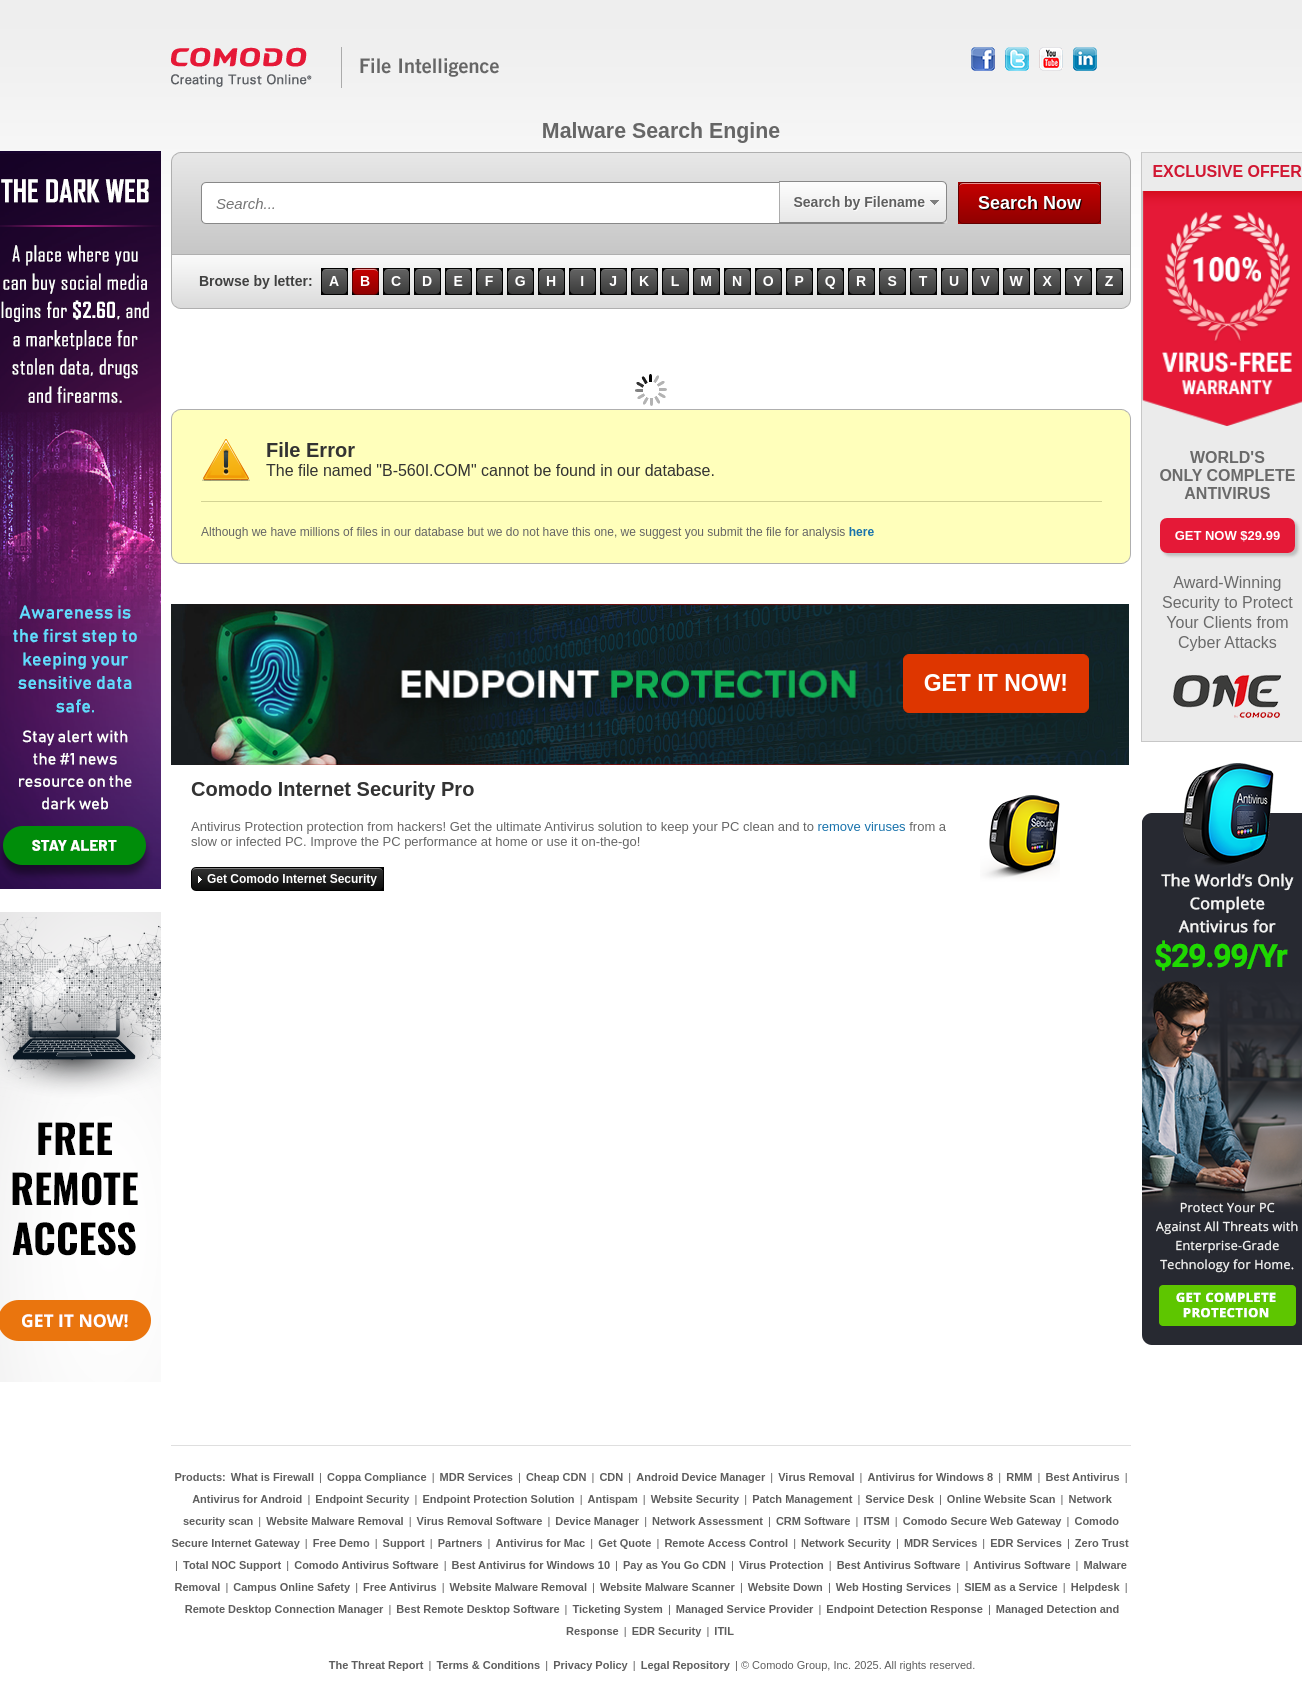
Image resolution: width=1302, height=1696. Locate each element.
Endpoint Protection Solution (498, 1499)
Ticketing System (618, 1609)
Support (404, 1543)
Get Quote (624, 1543)
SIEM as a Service (1011, 1587)
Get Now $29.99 (1227, 535)
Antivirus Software (1021, 1565)
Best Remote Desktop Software (477, 1609)
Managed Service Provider (745, 1609)
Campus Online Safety (291, 1587)
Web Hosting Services (893, 1587)
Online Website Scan (1001, 1499)
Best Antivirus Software (899, 1565)
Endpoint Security (362, 1499)
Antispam (613, 1499)
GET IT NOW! (996, 683)
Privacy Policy (590, 1665)
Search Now (1029, 203)
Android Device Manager (700, 1477)
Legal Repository (685, 1665)
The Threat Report (376, 1665)
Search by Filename (859, 202)
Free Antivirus (400, 1587)
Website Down (785, 1587)
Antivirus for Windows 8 (930, 1477)
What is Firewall (272, 1477)
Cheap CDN (556, 1477)
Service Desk (899, 1499)
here (861, 532)
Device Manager (597, 1521)
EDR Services (1026, 1543)
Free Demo (341, 1543)
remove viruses (861, 826)
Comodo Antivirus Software (366, 1565)
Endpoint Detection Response (904, 1609)
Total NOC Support (232, 1565)
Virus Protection (781, 1565)
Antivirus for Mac (540, 1543)
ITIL (724, 1631)
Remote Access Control (726, 1543)
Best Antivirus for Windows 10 (531, 1565)
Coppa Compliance (377, 1477)
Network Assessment (707, 1521)
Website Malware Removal (334, 1521)
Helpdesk (1095, 1587)
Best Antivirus (1082, 1477)
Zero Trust (1102, 1543)
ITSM (876, 1521)
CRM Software (813, 1521)
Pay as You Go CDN (674, 1565)
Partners (460, 1543)
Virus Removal (816, 1477)
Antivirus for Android (247, 1499)
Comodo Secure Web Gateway (982, 1521)
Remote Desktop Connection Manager (284, 1609)
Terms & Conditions (488, 1665)
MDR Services (476, 1477)
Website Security (695, 1499)
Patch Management (802, 1499)
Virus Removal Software (480, 1521)
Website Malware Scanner (667, 1587)
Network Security (846, 1543)
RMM (1019, 1477)
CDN (611, 1477)
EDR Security (667, 1631)
